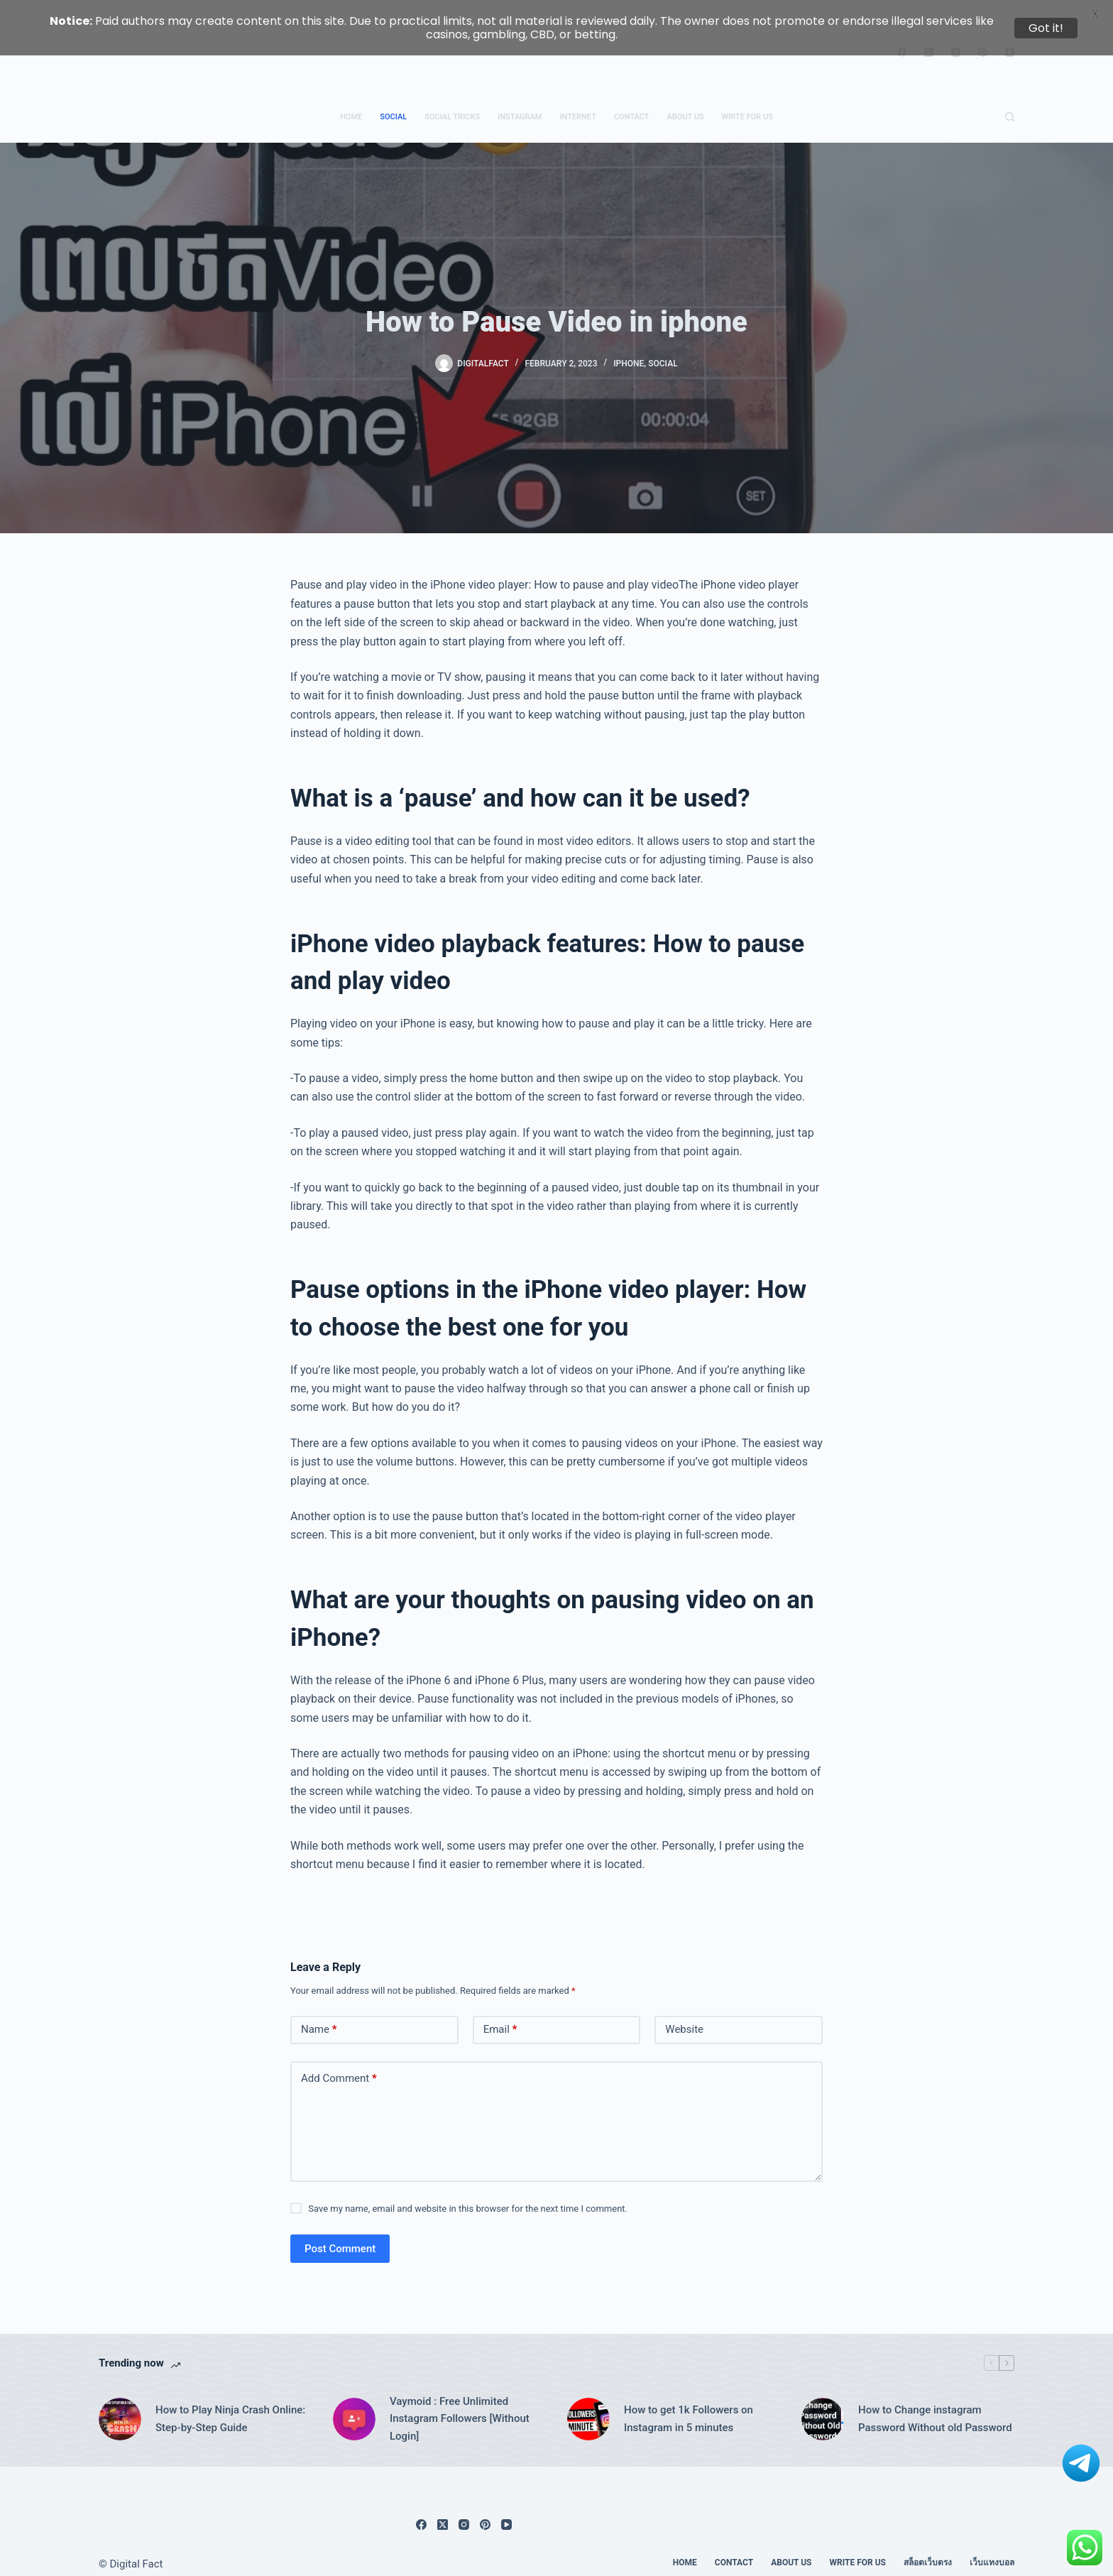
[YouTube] (506, 2511)
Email (500, 2017)
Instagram (520, 103)
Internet (577, 103)
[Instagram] (464, 2511)
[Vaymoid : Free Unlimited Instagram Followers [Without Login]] (354, 2405)
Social (393, 103)
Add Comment (339, 2066)
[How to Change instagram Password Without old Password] (822, 2405)
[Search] (1009, 104)
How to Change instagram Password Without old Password (935, 2406)
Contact (631, 103)
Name (319, 2017)
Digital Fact (136, 2551)
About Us (685, 103)
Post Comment (340, 2235)
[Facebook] (421, 2511)
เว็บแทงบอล (992, 2550)
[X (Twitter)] (442, 2511)
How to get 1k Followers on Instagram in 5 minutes (688, 2406)
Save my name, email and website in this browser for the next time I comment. (467, 2195)
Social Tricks (452, 103)
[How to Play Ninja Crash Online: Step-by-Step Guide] (120, 2405)
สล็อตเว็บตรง (928, 2550)
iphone (628, 350)
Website (684, 2016)
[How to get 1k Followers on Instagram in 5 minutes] (588, 2405)
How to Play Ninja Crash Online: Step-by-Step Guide (230, 2406)
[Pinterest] (485, 2511)
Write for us (747, 103)
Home (351, 103)
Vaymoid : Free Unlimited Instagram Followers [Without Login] (460, 2405)
